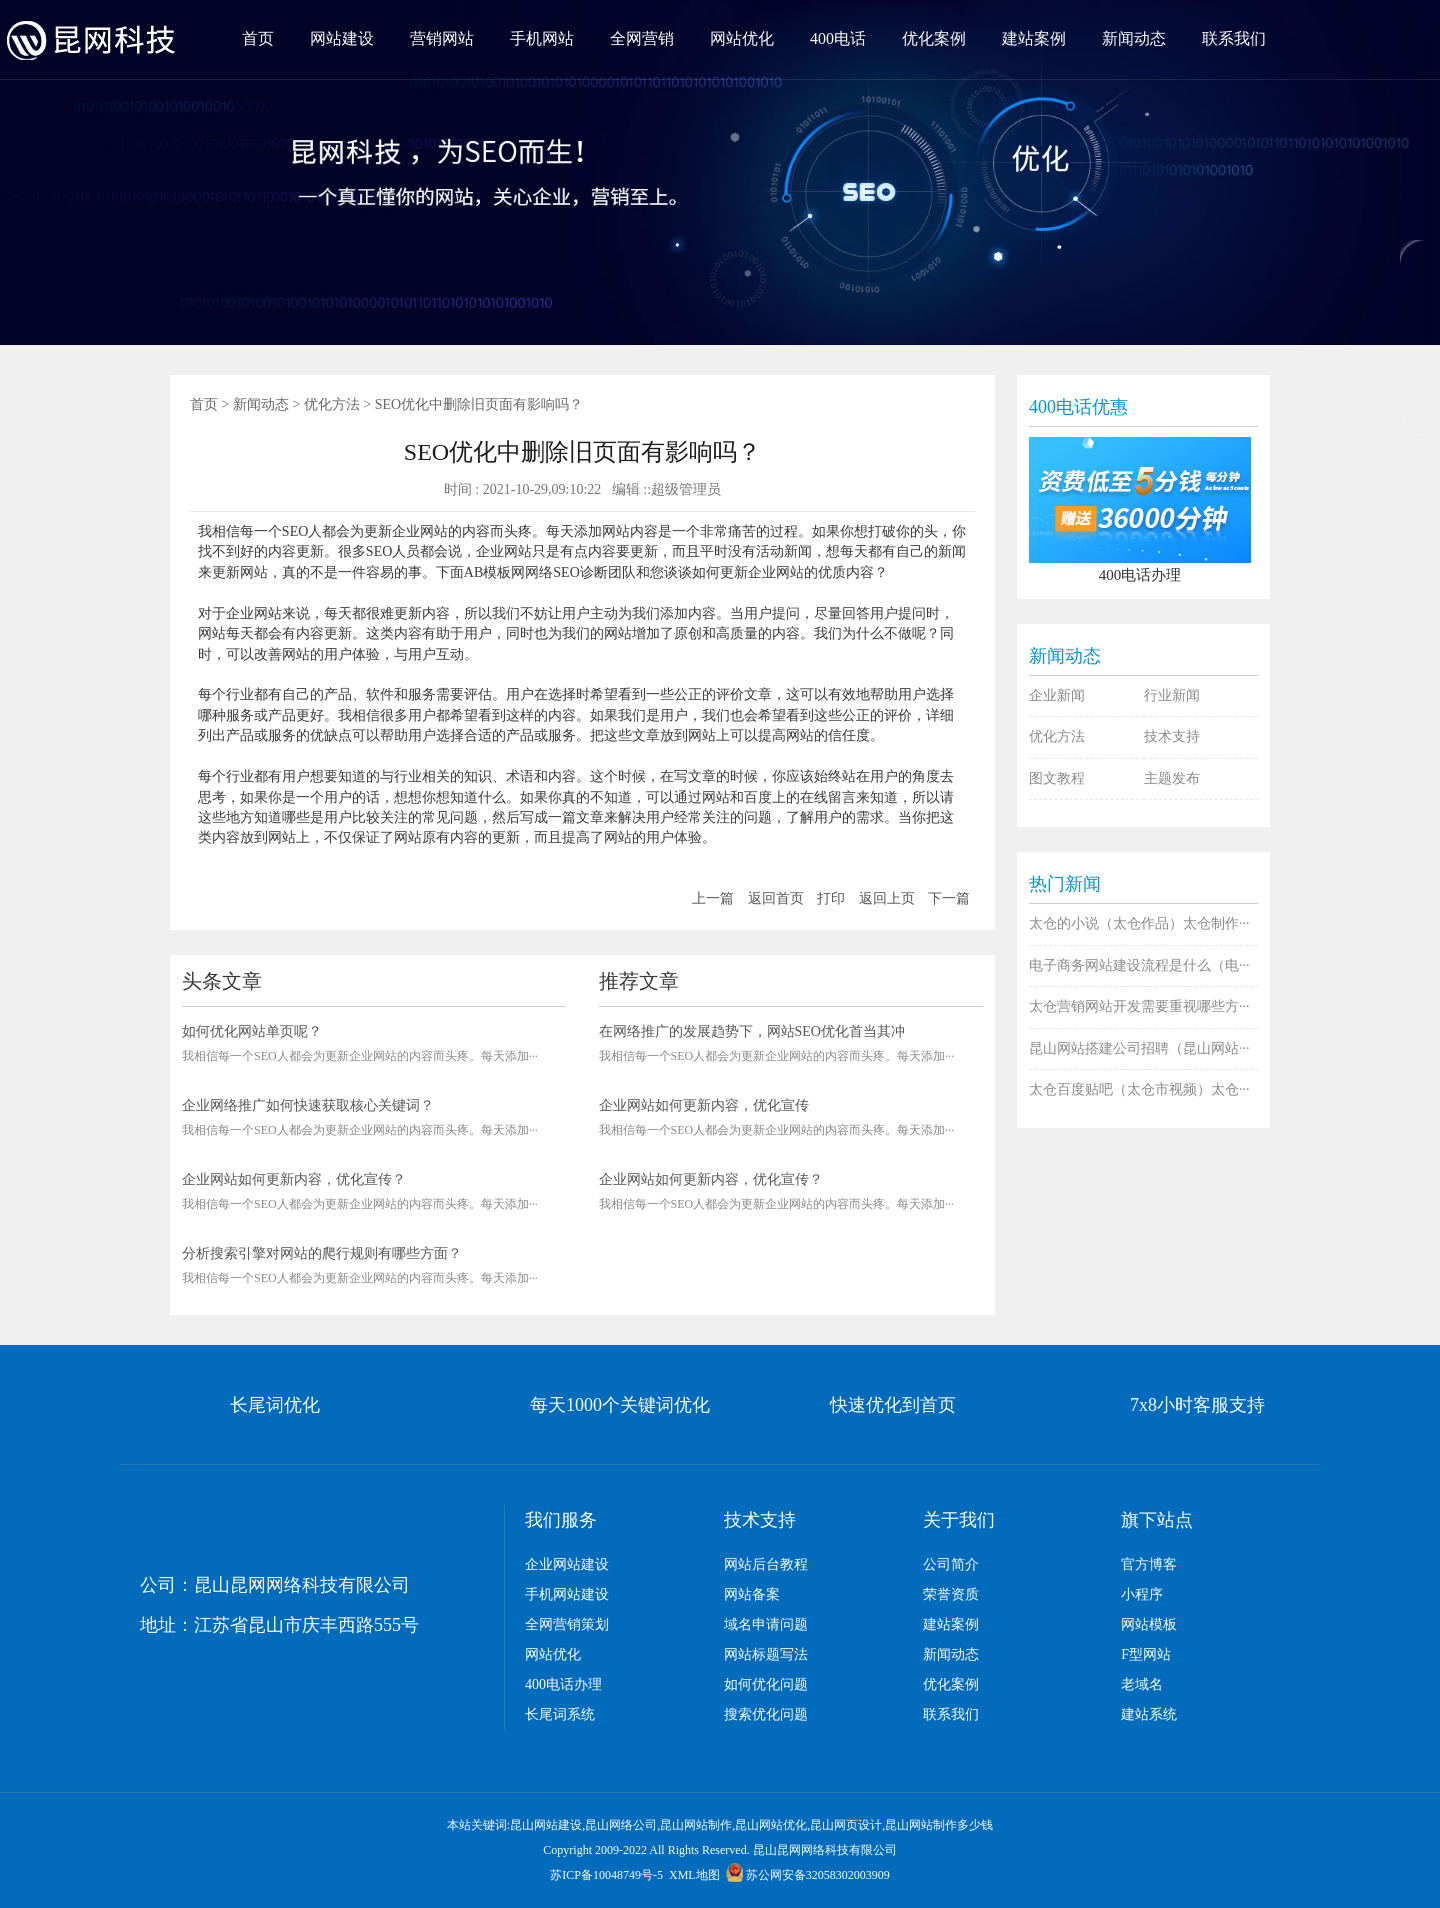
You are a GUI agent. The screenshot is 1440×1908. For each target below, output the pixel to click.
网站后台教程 (766, 1564)
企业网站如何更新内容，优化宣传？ (294, 1179)
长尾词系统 (560, 1714)
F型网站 (1146, 1654)
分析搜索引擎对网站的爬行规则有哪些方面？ (322, 1253)
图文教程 (1057, 778)
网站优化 (742, 38)
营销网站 (442, 38)
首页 (258, 38)
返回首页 (776, 898)
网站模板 (1149, 1624)
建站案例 (1034, 38)
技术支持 (1172, 736)
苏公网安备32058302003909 (808, 1875)
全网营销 (642, 38)
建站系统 (1149, 1714)
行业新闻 (1172, 695)
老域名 (1142, 1684)
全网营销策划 (567, 1624)
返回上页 (887, 898)
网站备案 (752, 1594)
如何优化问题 (766, 1684)
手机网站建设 (567, 1594)
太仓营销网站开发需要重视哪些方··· (1139, 1006)
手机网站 (542, 38)
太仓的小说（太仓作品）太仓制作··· (1139, 923)
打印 (831, 898)
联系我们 (1234, 38)
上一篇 (713, 898)
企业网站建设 (567, 1564)
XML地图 (694, 1875)
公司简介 (951, 1564)
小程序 (1142, 1594)
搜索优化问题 (766, 1714)
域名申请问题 (766, 1624)
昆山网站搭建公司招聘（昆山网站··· (1139, 1048)
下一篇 (949, 898)
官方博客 (1149, 1564)
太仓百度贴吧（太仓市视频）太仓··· (1139, 1089)
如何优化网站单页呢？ (252, 1031)
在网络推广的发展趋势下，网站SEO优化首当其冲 (752, 1031)
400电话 (838, 38)
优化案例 (934, 38)
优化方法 (332, 404)
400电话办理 (563, 1684)
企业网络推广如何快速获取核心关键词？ (308, 1105)
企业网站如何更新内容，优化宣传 (704, 1105)
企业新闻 (1057, 695)
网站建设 (342, 38)
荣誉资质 (951, 1594)
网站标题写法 (766, 1654)
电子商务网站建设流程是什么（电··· (1139, 965)
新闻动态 (1134, 38)
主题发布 (1172, 778)
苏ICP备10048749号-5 (606, 1875)
